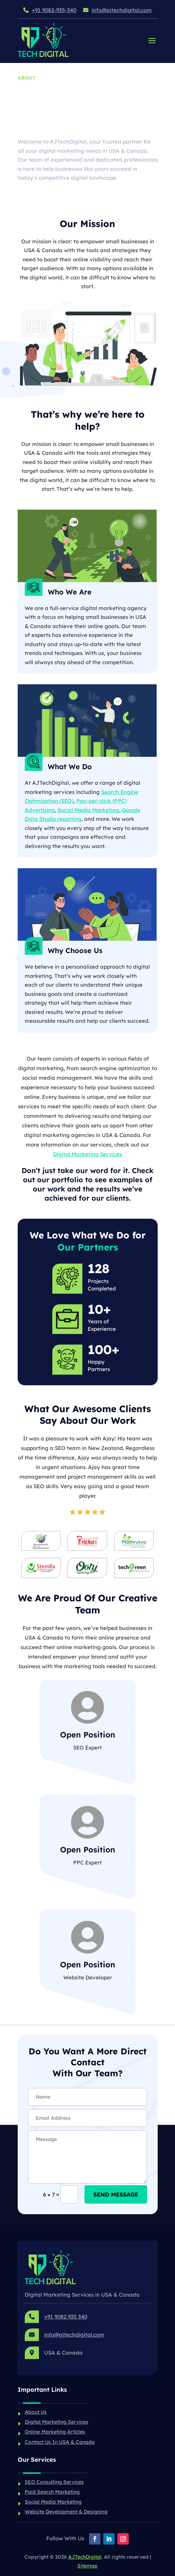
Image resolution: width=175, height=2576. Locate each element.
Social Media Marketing (88, 810)
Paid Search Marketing (52, 2492)
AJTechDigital (84, 2557)
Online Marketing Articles (55, 2432)
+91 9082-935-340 (54, 10)
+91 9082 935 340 (65, 2316)
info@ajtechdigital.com (122, 10)
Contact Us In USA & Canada (60, 2442)
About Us (36, 2412)
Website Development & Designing (66, 2511)
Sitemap (87, 2566)
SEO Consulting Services (54, 2482)
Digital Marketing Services (87, 1154)
